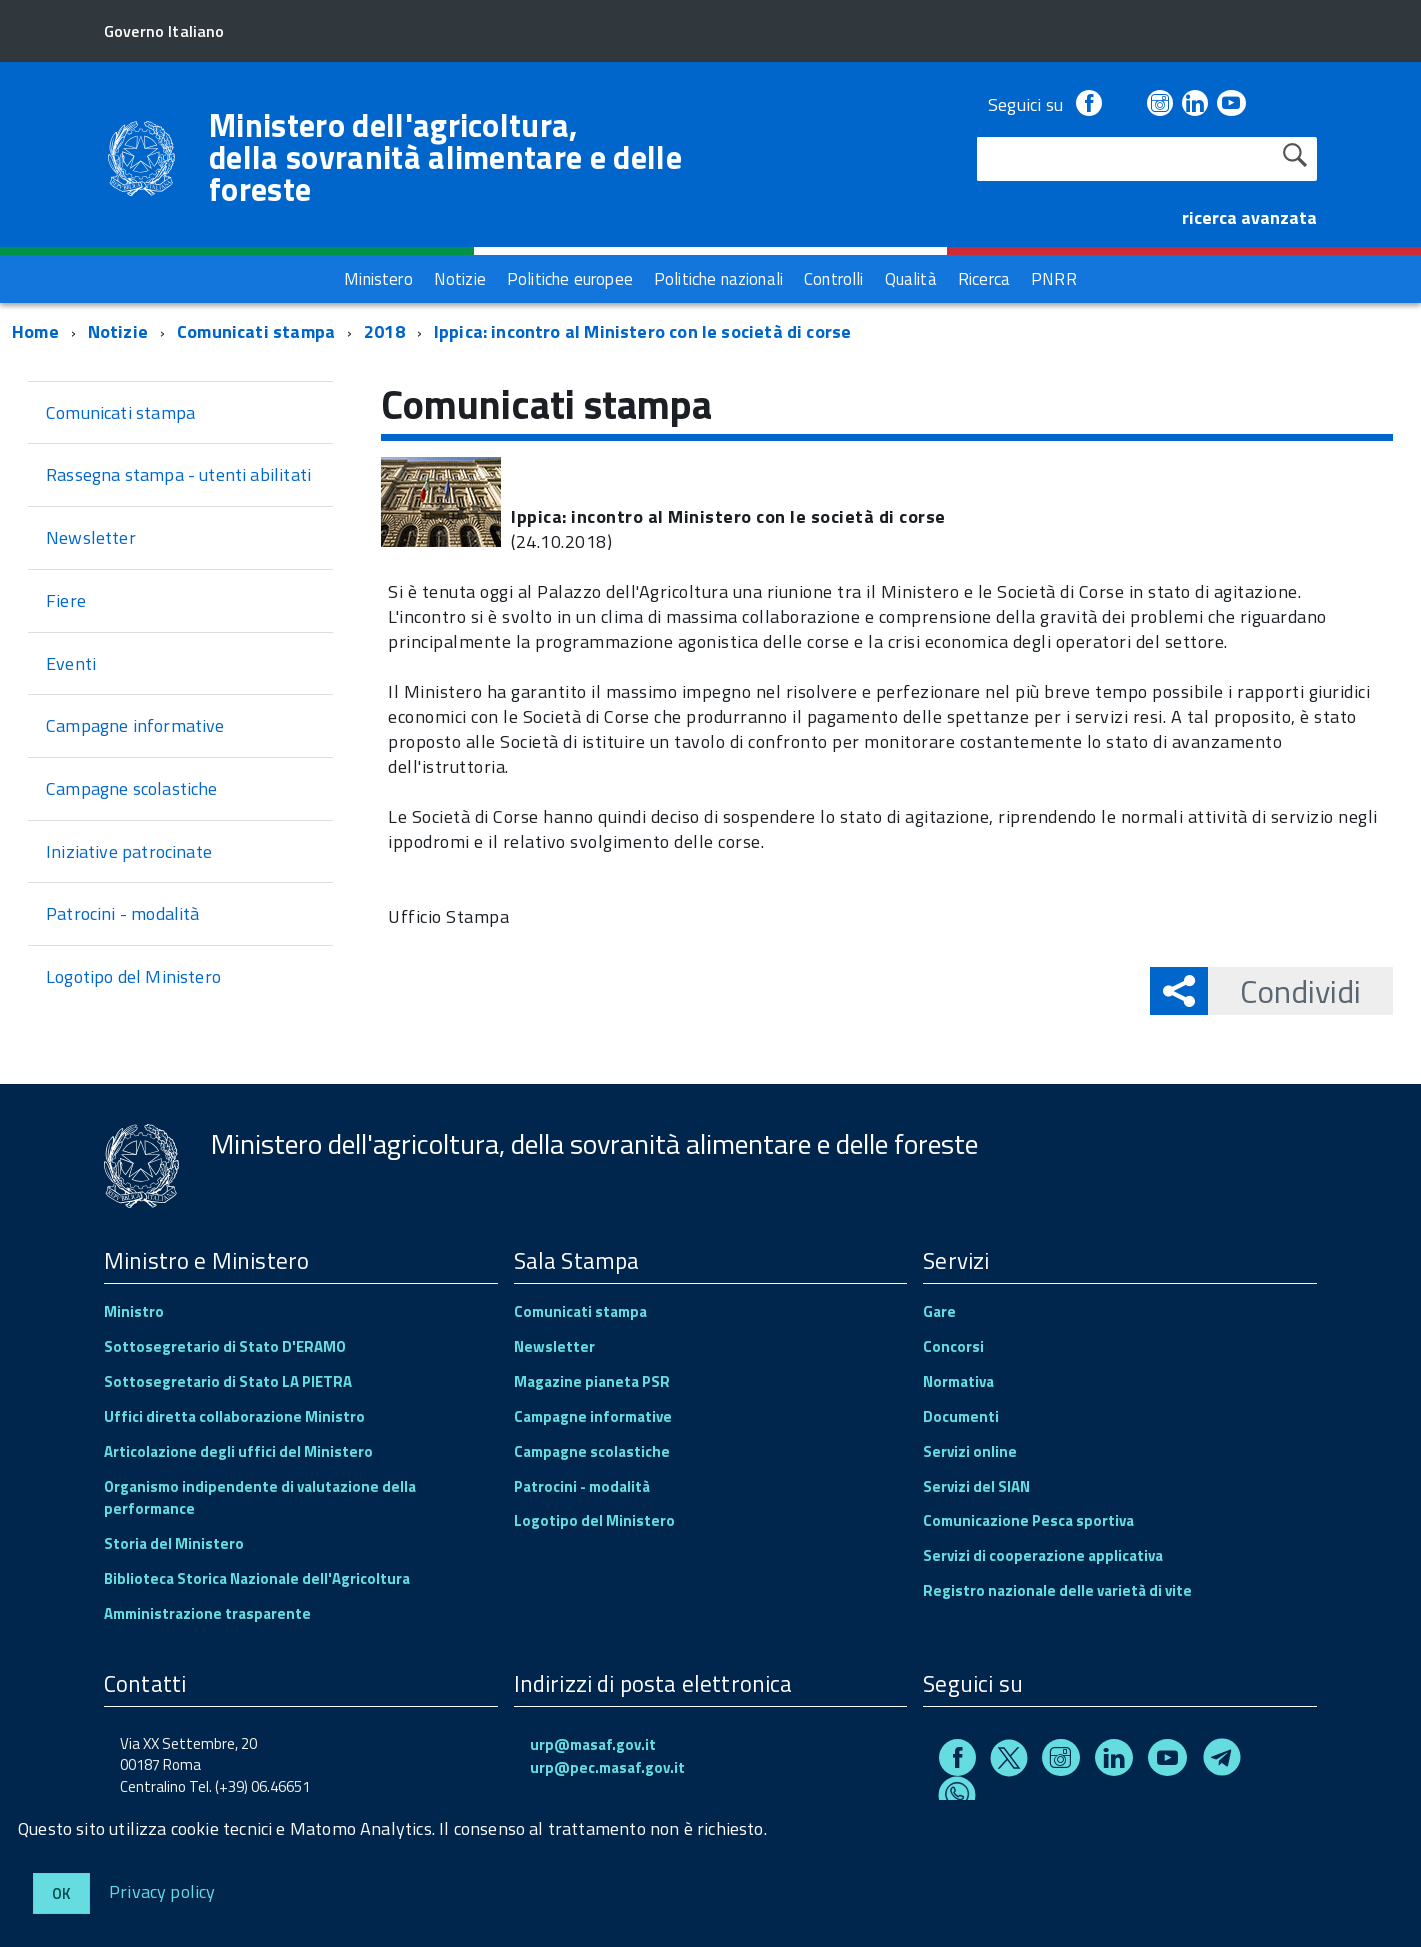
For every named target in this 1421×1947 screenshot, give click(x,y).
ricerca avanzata (1249, 217)
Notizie (118, 331)
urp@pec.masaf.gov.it (607, 1767)
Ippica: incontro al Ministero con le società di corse (643, 331)
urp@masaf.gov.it (593, 1744)
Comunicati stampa (256, 331)
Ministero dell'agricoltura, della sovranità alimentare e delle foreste (445, 157)
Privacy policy (162, 1890)
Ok (61, 1893)
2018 (384, 331)
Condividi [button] (1284, 991)
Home (35, 331)
